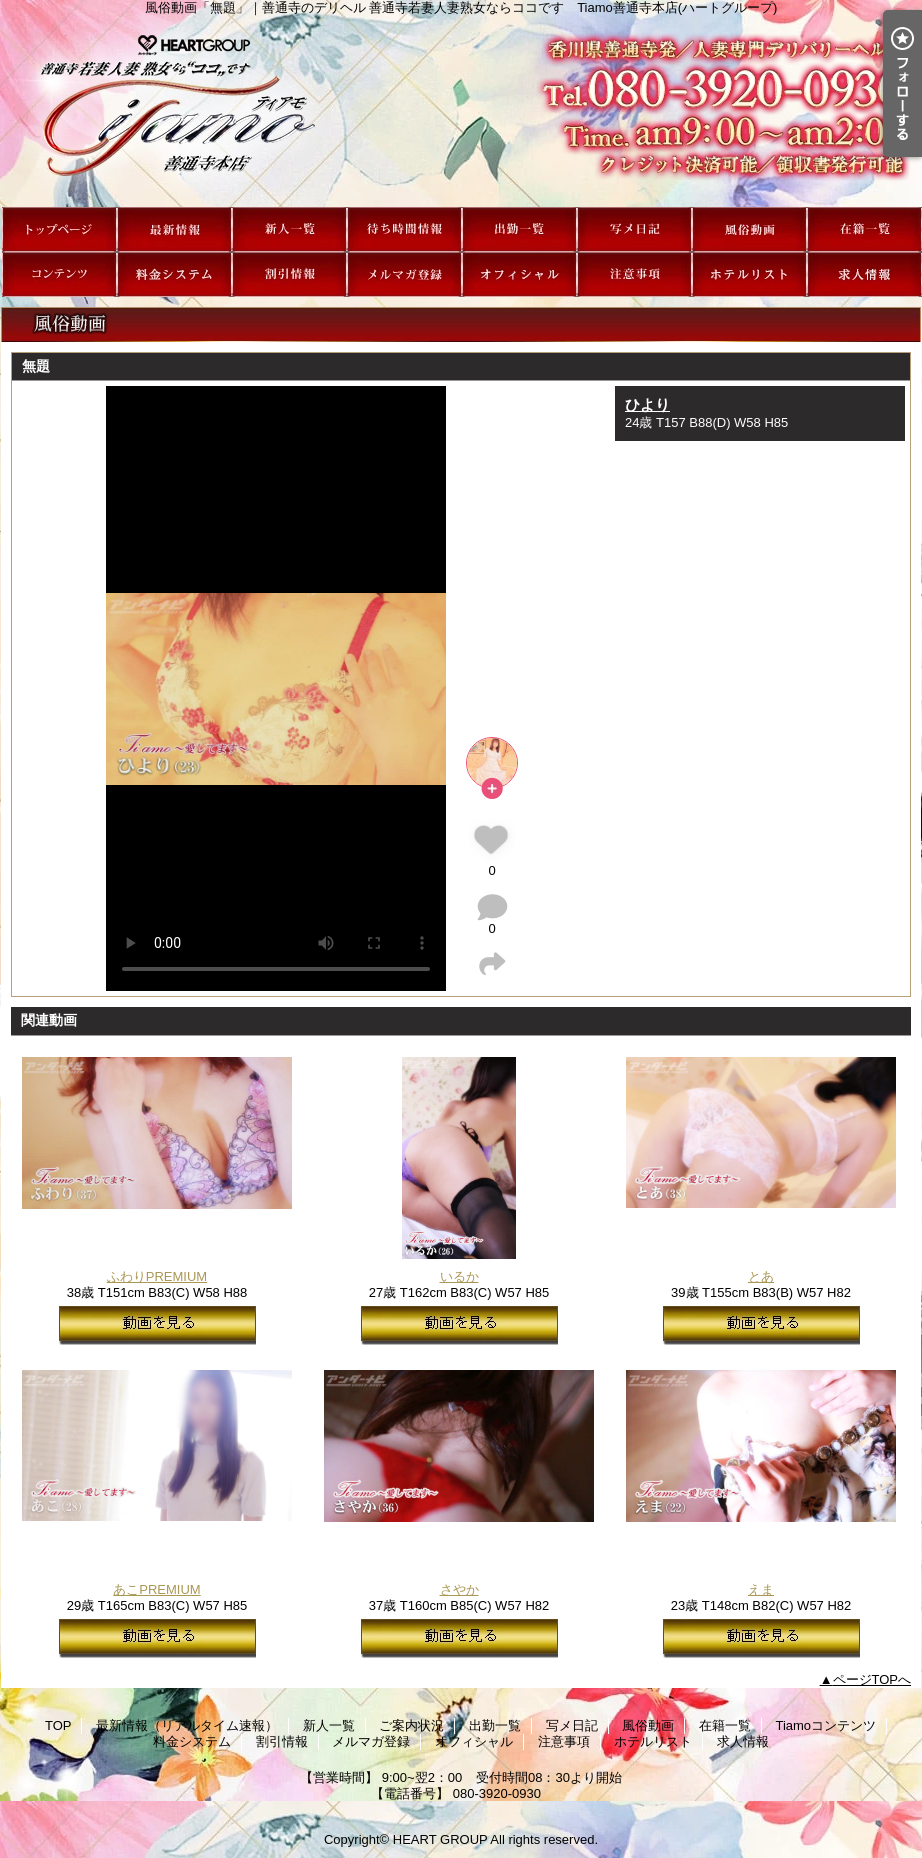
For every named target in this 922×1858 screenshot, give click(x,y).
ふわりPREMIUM (157, 1276)
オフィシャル (519, 274)
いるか (459, 1276)
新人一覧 (289, 229)
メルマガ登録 (404, 274)
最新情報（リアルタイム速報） (174, 229)
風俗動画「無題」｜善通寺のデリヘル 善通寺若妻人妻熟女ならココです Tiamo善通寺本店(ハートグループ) (461, 111)
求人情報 (864, 274)
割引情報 (289, 274)
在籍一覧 (864, 229)
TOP (59, 229)
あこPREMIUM (156, 1589)
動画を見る (157, 1325)
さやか (459, 1589)
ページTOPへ (872, 1679)
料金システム (174, 274)
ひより (647, 404)
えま (761, 1589)
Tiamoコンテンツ (59, 274)
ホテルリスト (749, 274)
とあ (761, 1276)
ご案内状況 (404, 229)
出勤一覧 (519, 229)
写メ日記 (634, 229)
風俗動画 (749, 229)
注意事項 (634, 274)
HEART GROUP (440, 1839)
